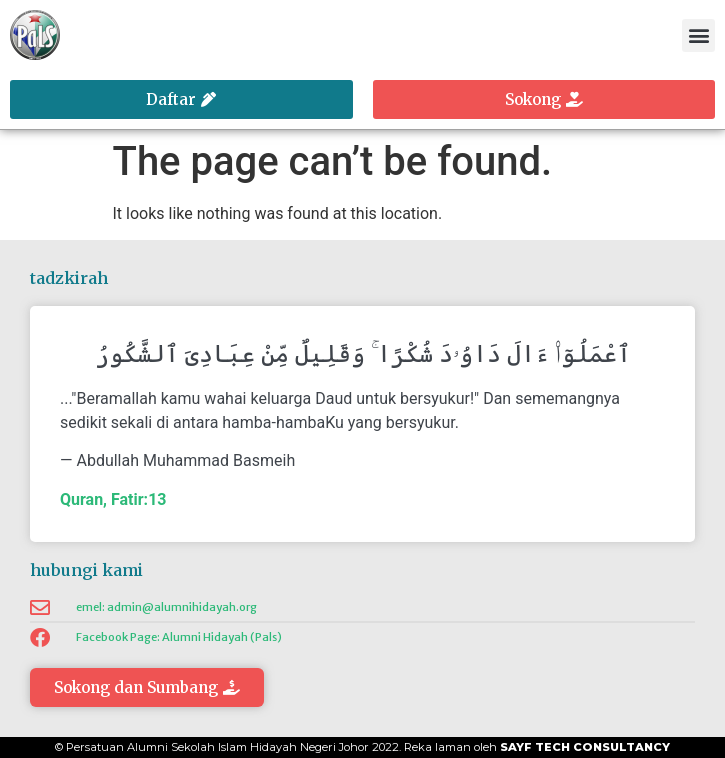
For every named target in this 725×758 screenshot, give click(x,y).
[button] (698, 35)
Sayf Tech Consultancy (585, 747)
